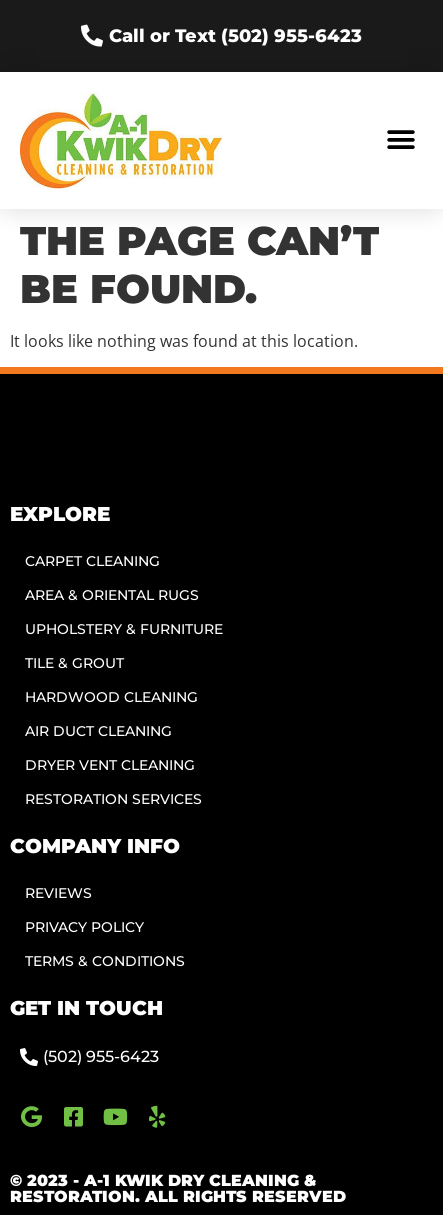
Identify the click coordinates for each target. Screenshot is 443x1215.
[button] (400, 140)
